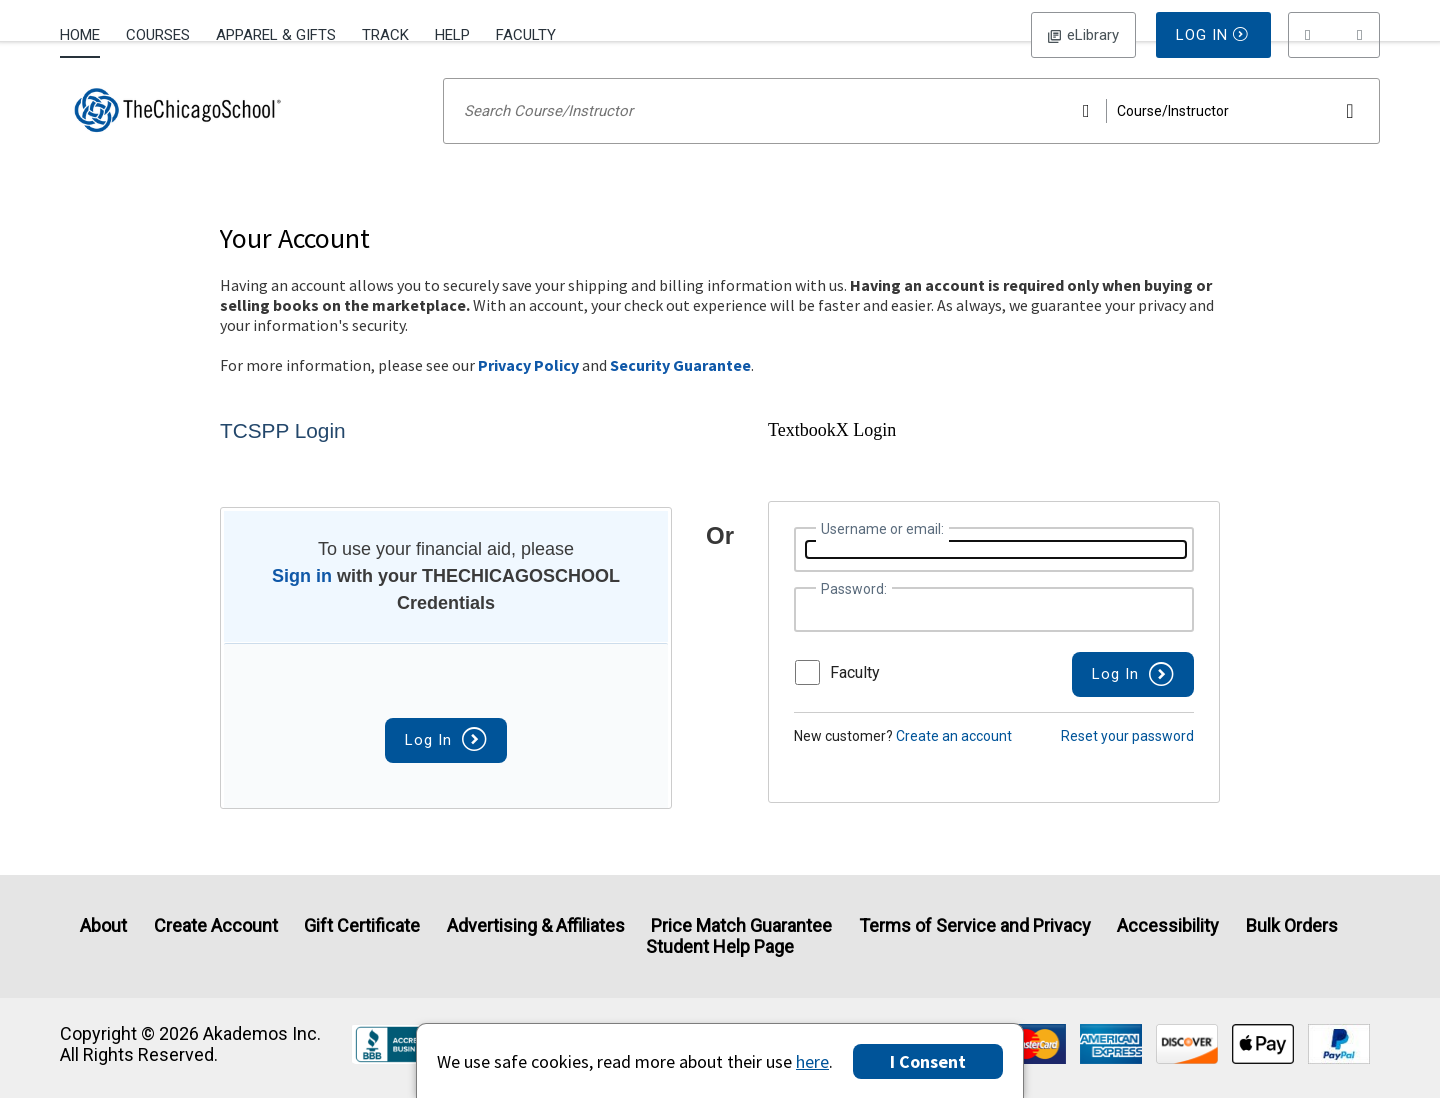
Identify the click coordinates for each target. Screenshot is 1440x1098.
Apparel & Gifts (276, 35)
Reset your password (1127, 762)
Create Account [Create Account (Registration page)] (216, 925)
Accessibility (1168, 925)
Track (385, 35)
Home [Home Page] (80, 35)
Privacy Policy (528, 391)
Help (452, 35)
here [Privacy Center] (812, 1061)
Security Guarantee (680, 391)
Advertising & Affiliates (536, 925)
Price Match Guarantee (741, 925)
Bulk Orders (1292, 925)
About (103, 925)
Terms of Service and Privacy (975, 925)
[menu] (1334, 35)
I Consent (928, 1061)
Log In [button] (1083, 35)
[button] (1334, 35)
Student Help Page (720, 946)
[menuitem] (86, 33)
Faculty (526, 35)
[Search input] (911, 137)
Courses (158, 35)
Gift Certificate (362, 925)
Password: (854, 615)
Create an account (954, 762)
